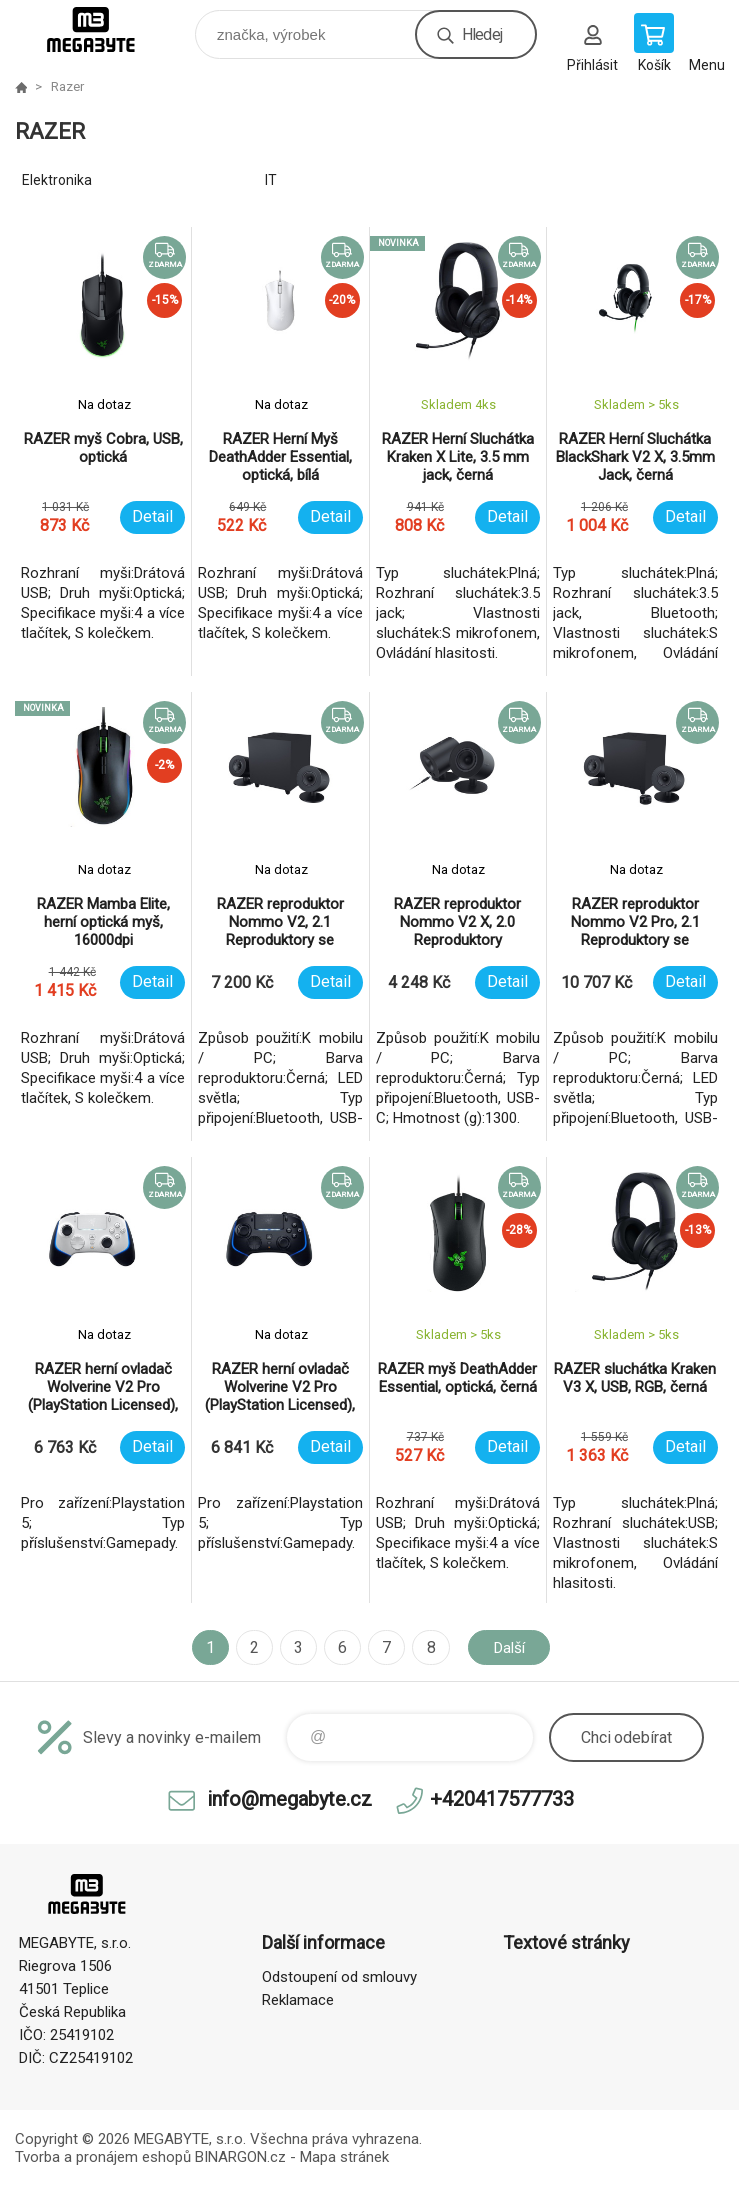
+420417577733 (502, 1799)
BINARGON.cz (240, 2157)
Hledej (482, 34)
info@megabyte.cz (289, 1799)
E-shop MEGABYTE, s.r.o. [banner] (103, 29)
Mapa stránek (344, 2157)
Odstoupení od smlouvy (339, 1977)
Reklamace (298, 2000)
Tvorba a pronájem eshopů (103, 2157)
